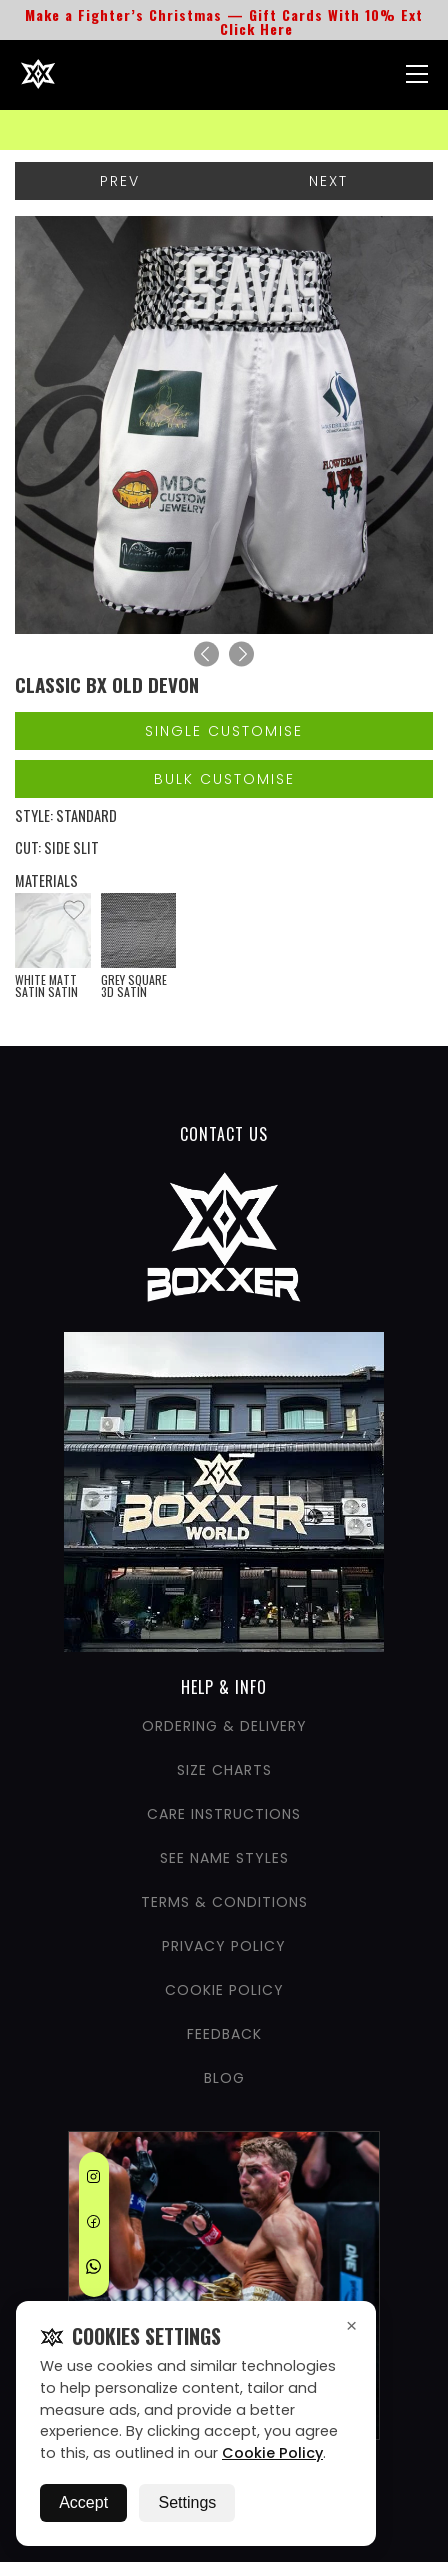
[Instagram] (93, 2180)
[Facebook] (93, 2225)
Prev (120, 181)
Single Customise (224, 731)
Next (328, 181)
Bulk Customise (224, 779)
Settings (187, 2502)
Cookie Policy (272, 2453)
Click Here (256, 29)
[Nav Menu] (417, 74)
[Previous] (206, 654)
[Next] (241, 654)
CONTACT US (224, 1134)
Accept (83, 2502)
